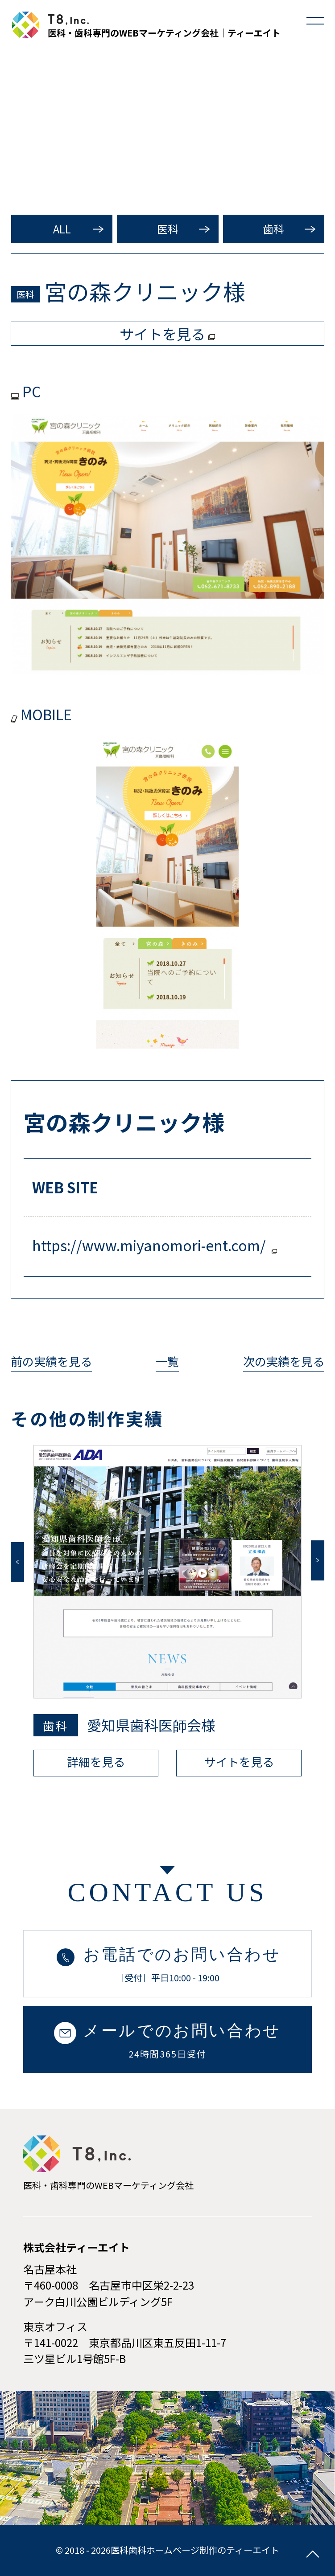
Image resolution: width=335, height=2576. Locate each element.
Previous (17, 1562)
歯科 (273, 229)
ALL (62, 229)
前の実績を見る (51, 1361)
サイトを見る (239, 1761)
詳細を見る (96, 1761)
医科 (167, 229)
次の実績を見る (283, 1361)
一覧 (167, 1361)
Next (317, 1560)
